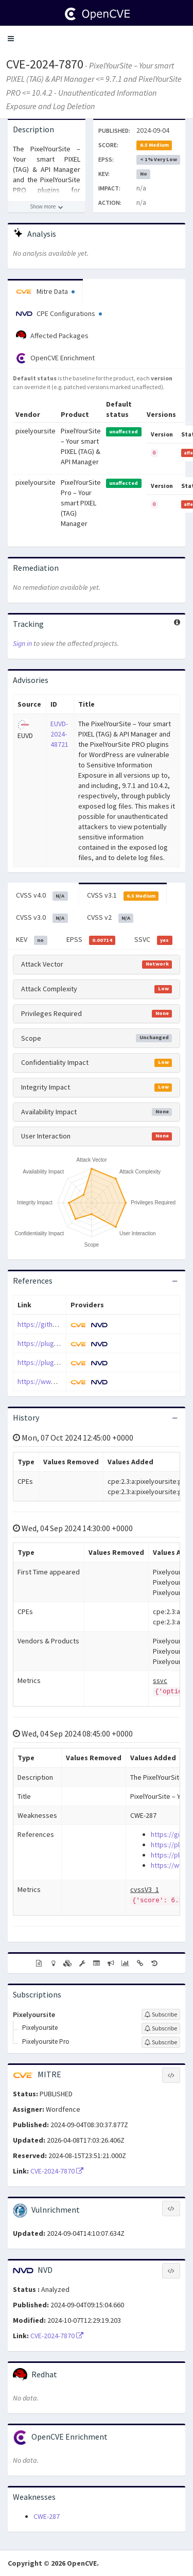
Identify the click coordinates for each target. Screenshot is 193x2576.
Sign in (22, 643)
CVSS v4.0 (42, 895)
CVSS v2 (110, 918)
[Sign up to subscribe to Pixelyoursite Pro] (161, 2042)
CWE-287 (46, 2516)
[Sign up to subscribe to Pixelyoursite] (161, 2014)
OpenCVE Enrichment (55, 358)
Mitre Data (45, 291)
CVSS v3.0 (42, 918)
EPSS (91, 940)
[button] (11, 38)
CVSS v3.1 (123, 895)
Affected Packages (52, 335)
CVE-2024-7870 (44, 64)
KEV (31, 940)
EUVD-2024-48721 (59, 734)
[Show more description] (46, 207)
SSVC (153, 940)
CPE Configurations (59, 313)
